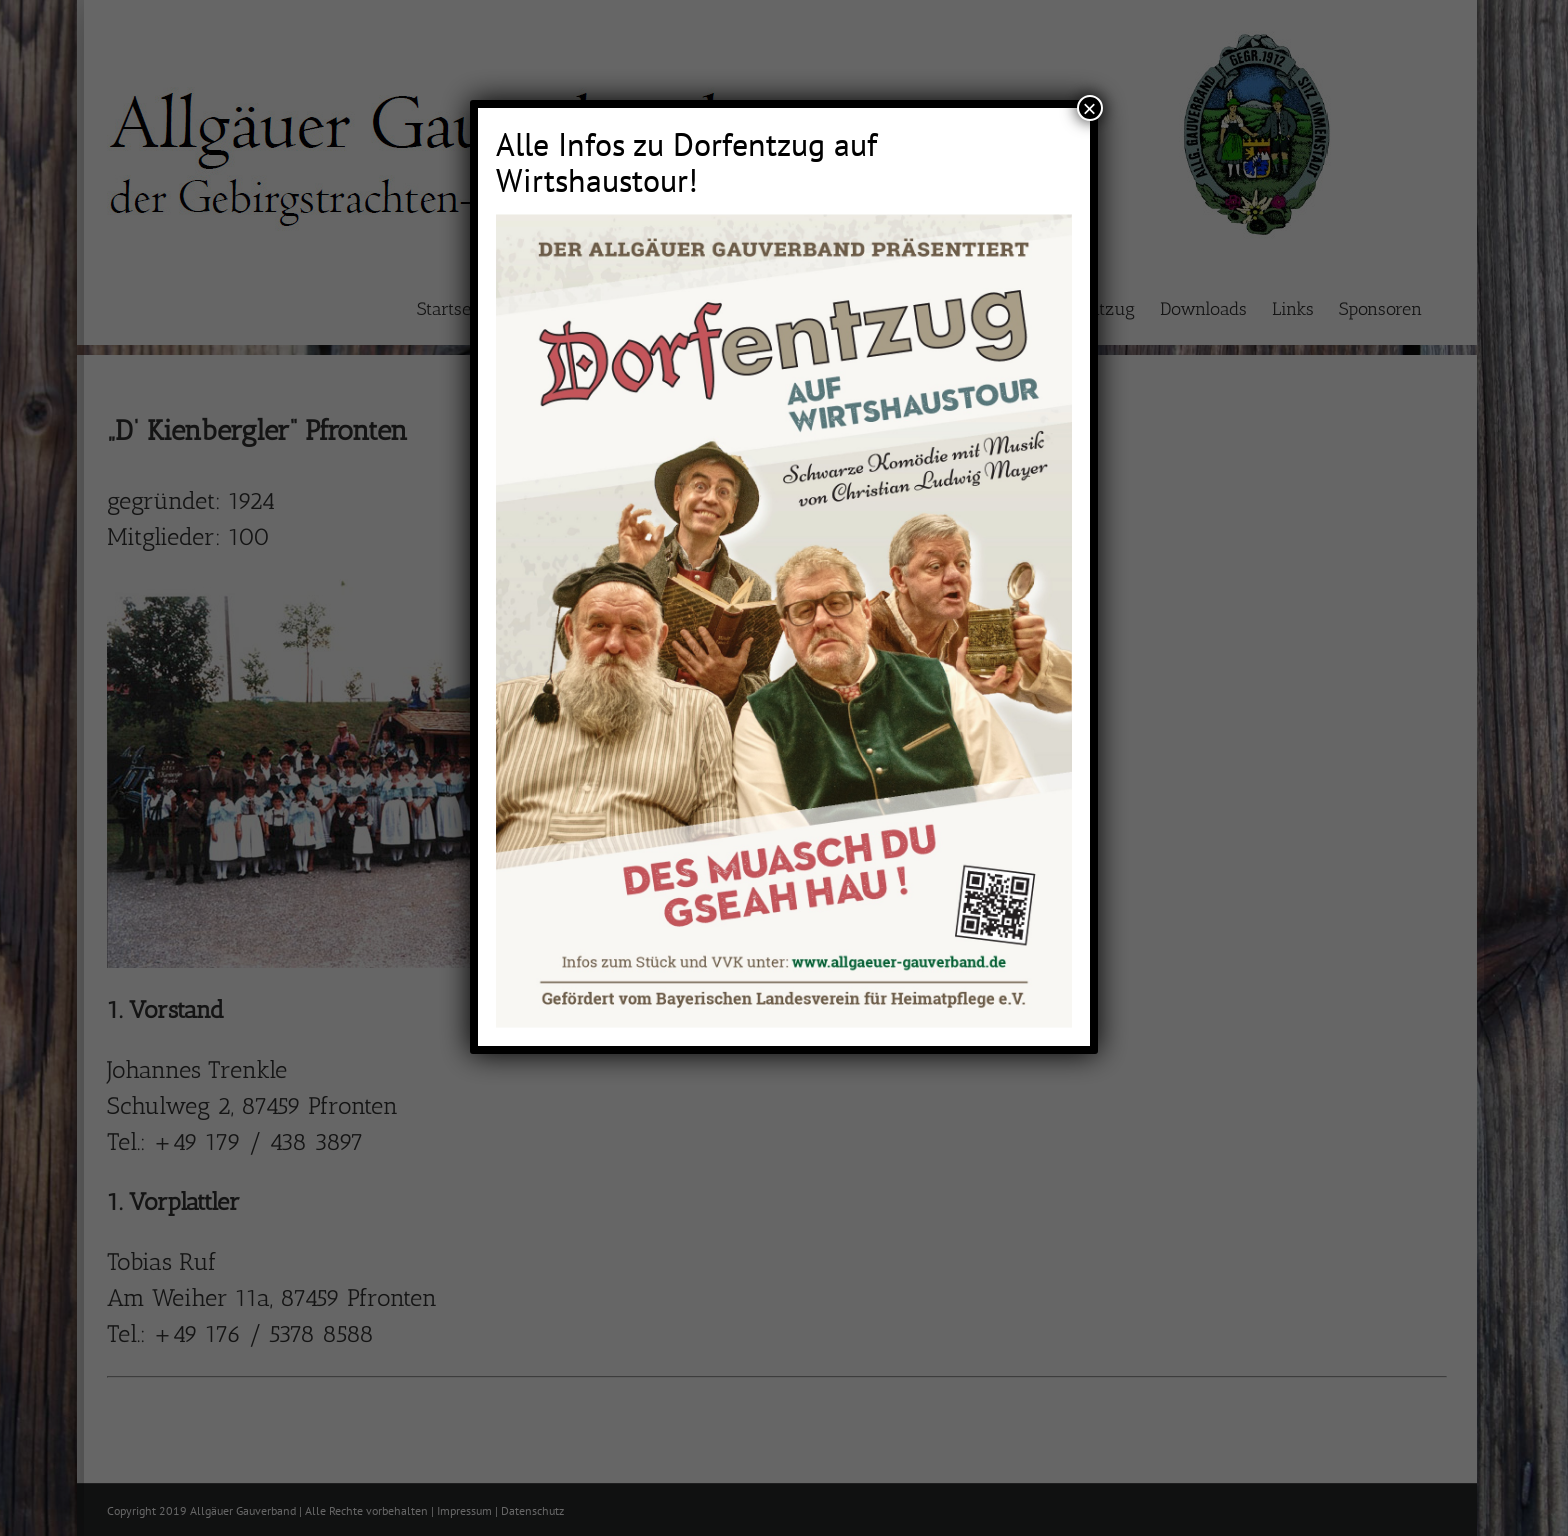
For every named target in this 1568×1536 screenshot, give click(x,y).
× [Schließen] (1090, 108)
